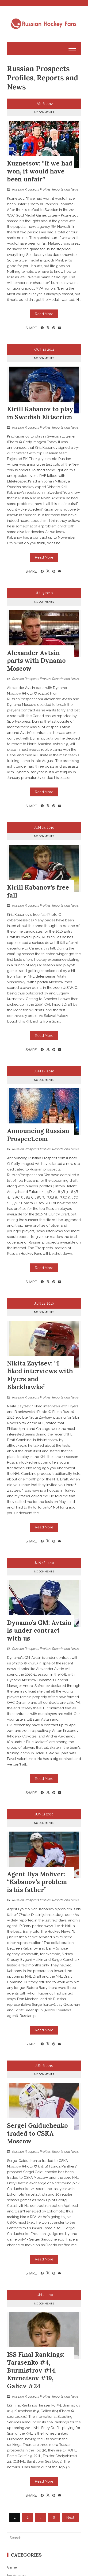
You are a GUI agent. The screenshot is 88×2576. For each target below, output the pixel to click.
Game (12, 2567)
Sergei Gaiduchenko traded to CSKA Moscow (37, 2133)
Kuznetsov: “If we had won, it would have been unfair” (39, 171)
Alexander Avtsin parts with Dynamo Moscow (36, 661)
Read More (44, 314)
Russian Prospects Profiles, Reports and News (45, 189)
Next (70, 2517)
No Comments (44, 112)
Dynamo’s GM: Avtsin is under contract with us (39, 1630)
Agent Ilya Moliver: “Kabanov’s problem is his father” (37, 1882)
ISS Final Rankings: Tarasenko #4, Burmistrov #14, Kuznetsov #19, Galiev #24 (35, 2370)
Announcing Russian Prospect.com (38, 1135)
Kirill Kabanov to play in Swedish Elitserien (40, 413)
